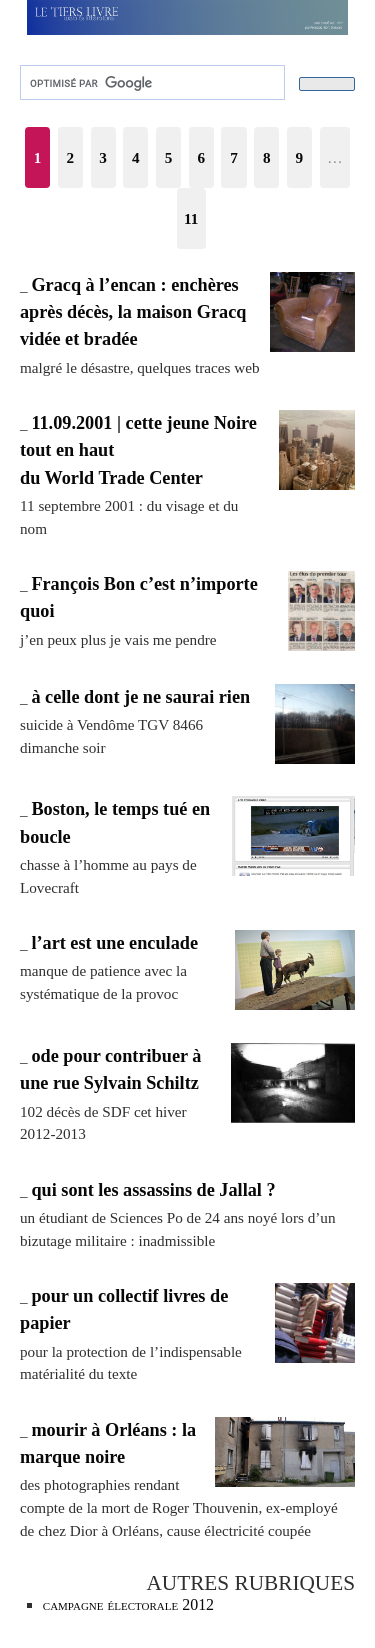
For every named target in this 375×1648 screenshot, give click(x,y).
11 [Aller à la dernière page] (191, 218)
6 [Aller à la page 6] (201, 157)
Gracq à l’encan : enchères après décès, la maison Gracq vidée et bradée (133, 312)
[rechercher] (150, 83)
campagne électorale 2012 (128, 1604)
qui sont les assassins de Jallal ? (153, 1190)
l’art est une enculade (114, 943)
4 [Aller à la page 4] (136, 157)
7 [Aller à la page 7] (234, 157)
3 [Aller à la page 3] (103, 157)
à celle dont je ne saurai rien (140, 697)
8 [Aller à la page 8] (267, 157)
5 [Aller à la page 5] (169, 157)
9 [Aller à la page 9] (300, 157)
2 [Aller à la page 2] (71, 157)
